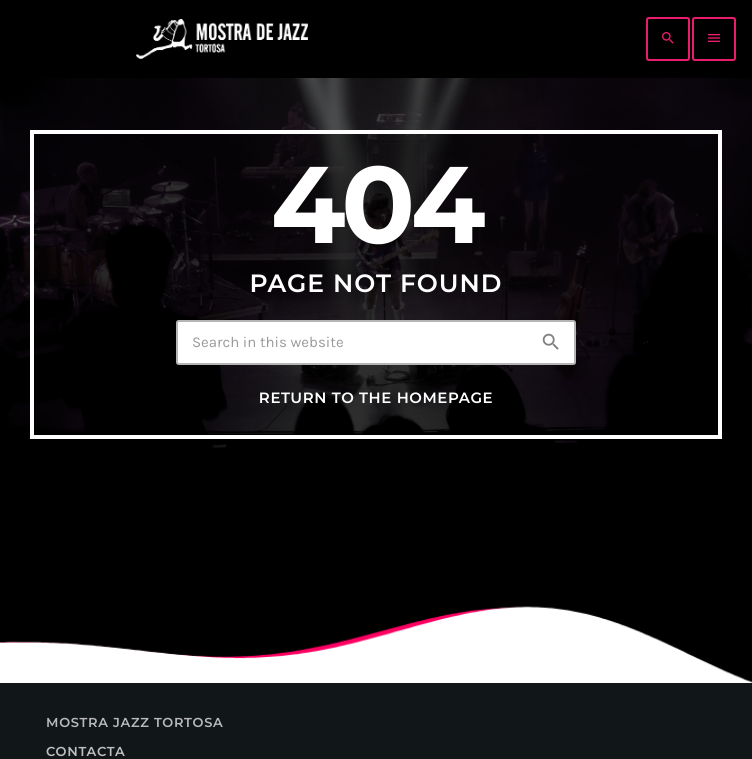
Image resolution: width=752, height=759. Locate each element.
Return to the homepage (376, 398)
